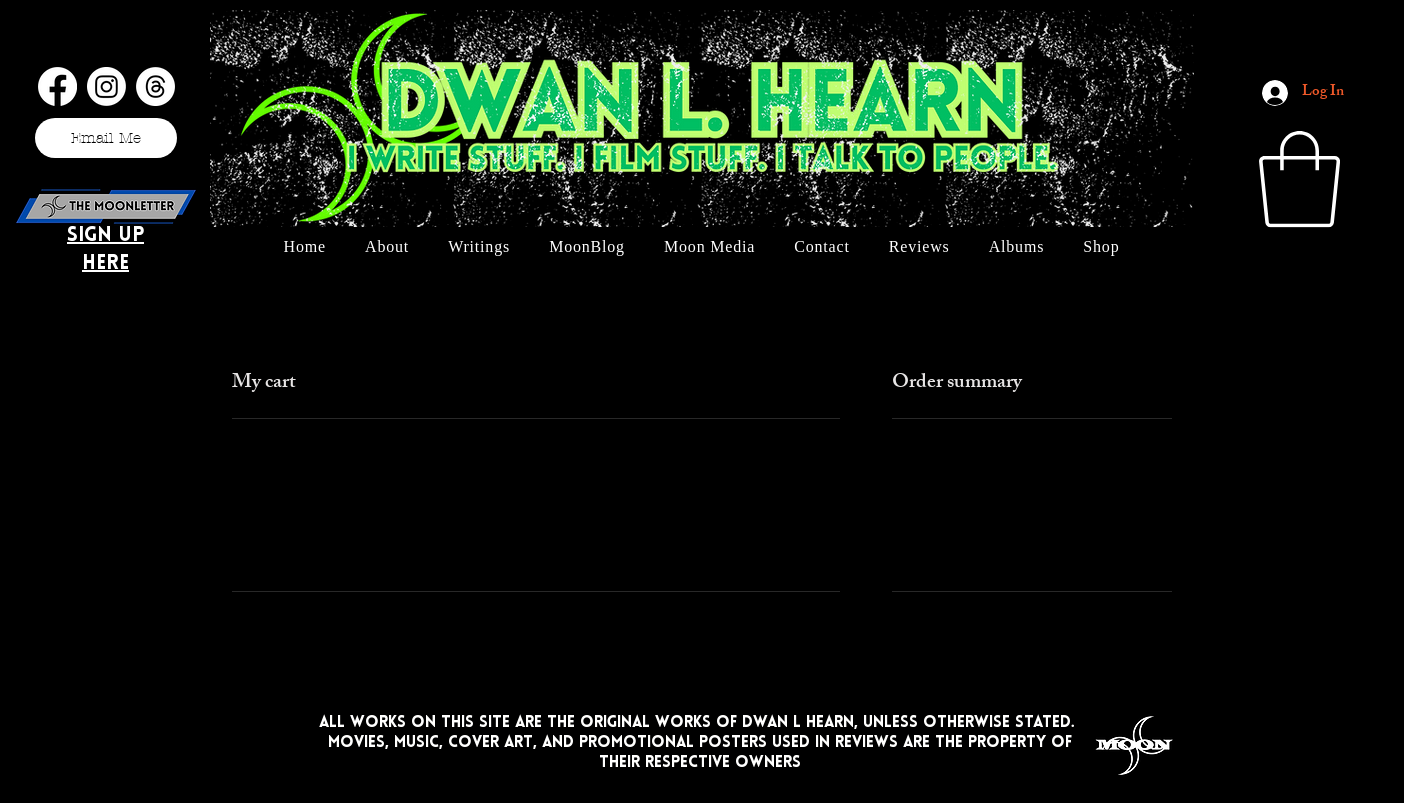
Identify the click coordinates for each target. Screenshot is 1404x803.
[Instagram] (106, 86)
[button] (1299, 179)
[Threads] (155, 86)
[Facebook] (57, 86)
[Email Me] (106, 138)
